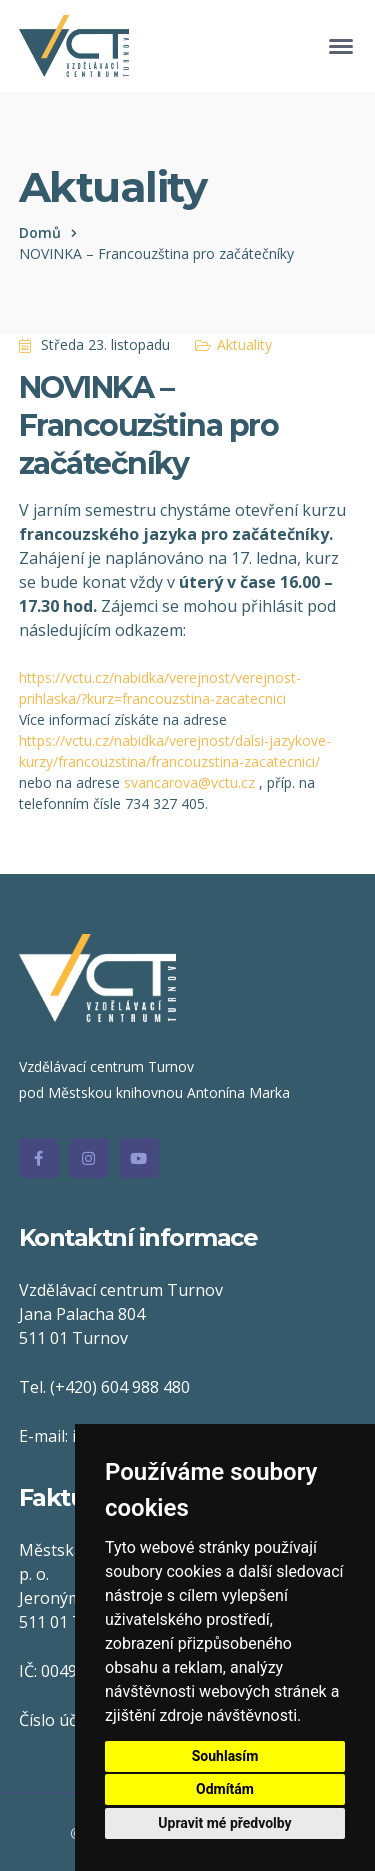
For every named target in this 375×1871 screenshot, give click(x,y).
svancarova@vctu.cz (189, 782)
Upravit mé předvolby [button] (224, 1823)
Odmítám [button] (225, 1789)
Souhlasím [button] (225, 1756)
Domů (40, 232)
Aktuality (244, 344)
